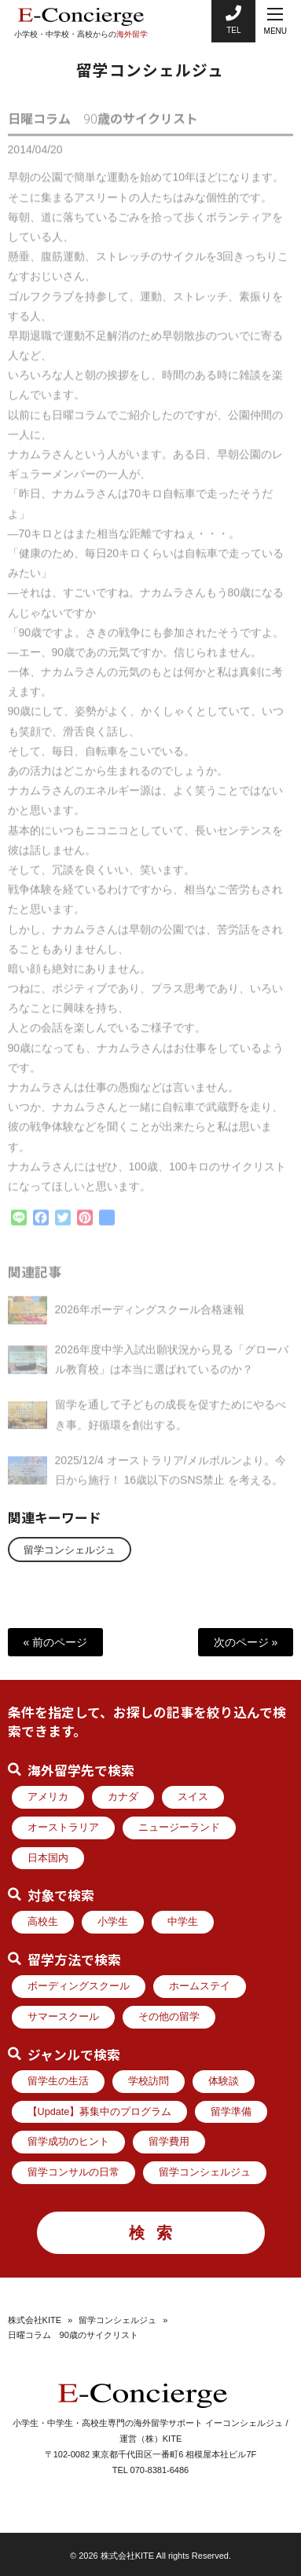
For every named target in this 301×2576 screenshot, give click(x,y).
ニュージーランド (179, 1827)
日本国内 (48, 1858)
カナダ (123, 1796)
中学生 (182, 1921)
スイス (193, 1796)
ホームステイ (199, 1986)
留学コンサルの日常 (73, 2172)
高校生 (43, 1921)
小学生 (112, 1921)
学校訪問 (148, 2081)
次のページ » (246, 1642)
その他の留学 (169, 2016)
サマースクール (63, 2016)
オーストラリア (63, 1827)
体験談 (223, 2081)
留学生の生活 (58, 2081)
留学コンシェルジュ (70, 1550)
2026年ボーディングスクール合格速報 (149, 1316)
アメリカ (48, 1796)
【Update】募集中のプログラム (100, 2111)
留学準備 (231, 2111)
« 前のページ (56, 1642)
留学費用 (169, 2141)
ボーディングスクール (79, 1986)
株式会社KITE (34, 2320)
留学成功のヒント (68, 2141)
